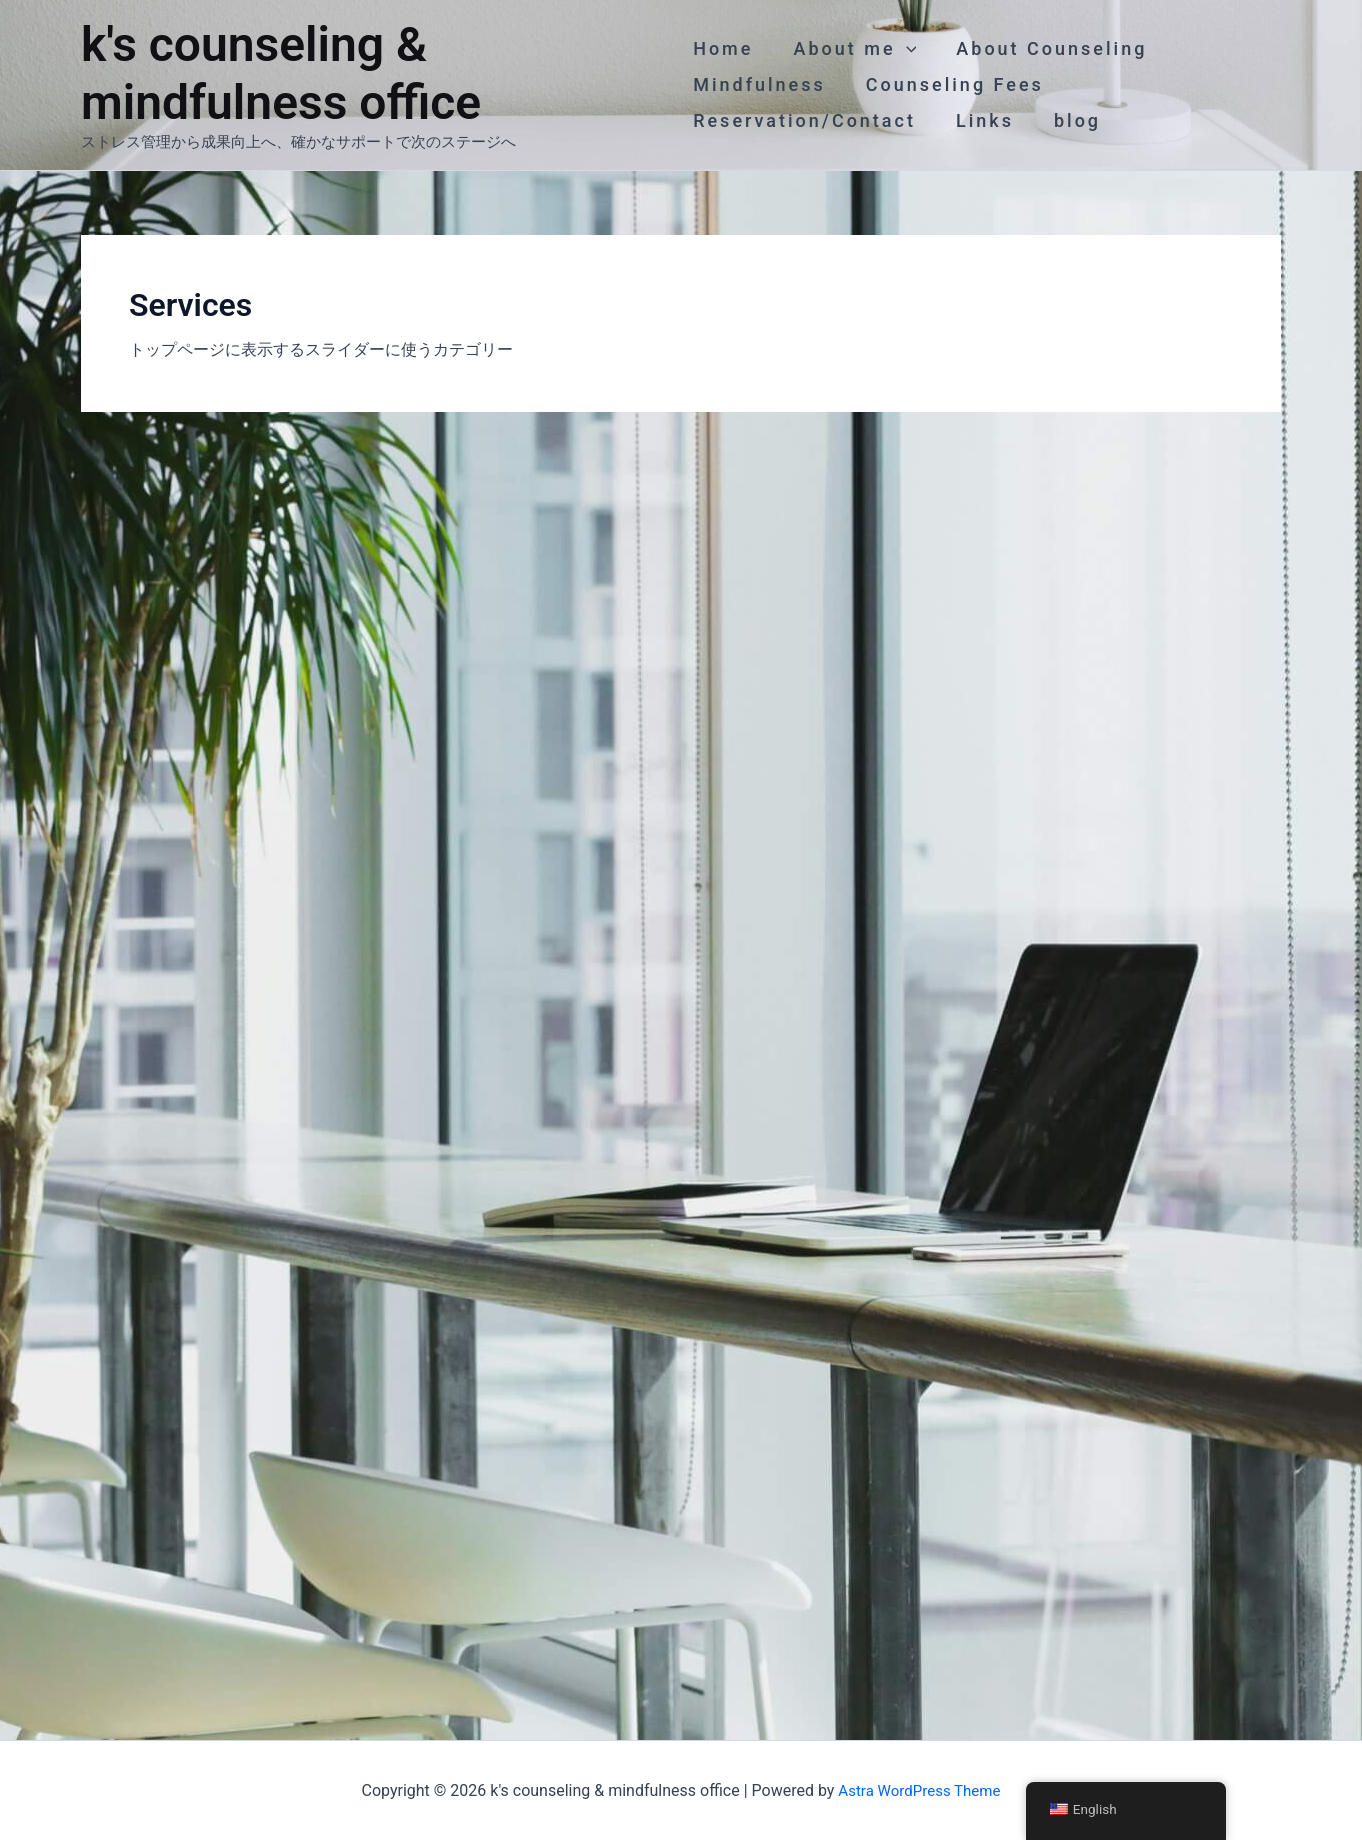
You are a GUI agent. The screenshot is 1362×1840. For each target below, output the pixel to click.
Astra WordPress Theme (919, 1789)
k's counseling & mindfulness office (281, 73)
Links (981, 120)
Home (723, 48)
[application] (902, 49)
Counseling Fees (951, 84)
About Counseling (1043, 48)
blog (1069, 120)
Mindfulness (759, 84)
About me (850, 49)
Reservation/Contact (804, 120)
